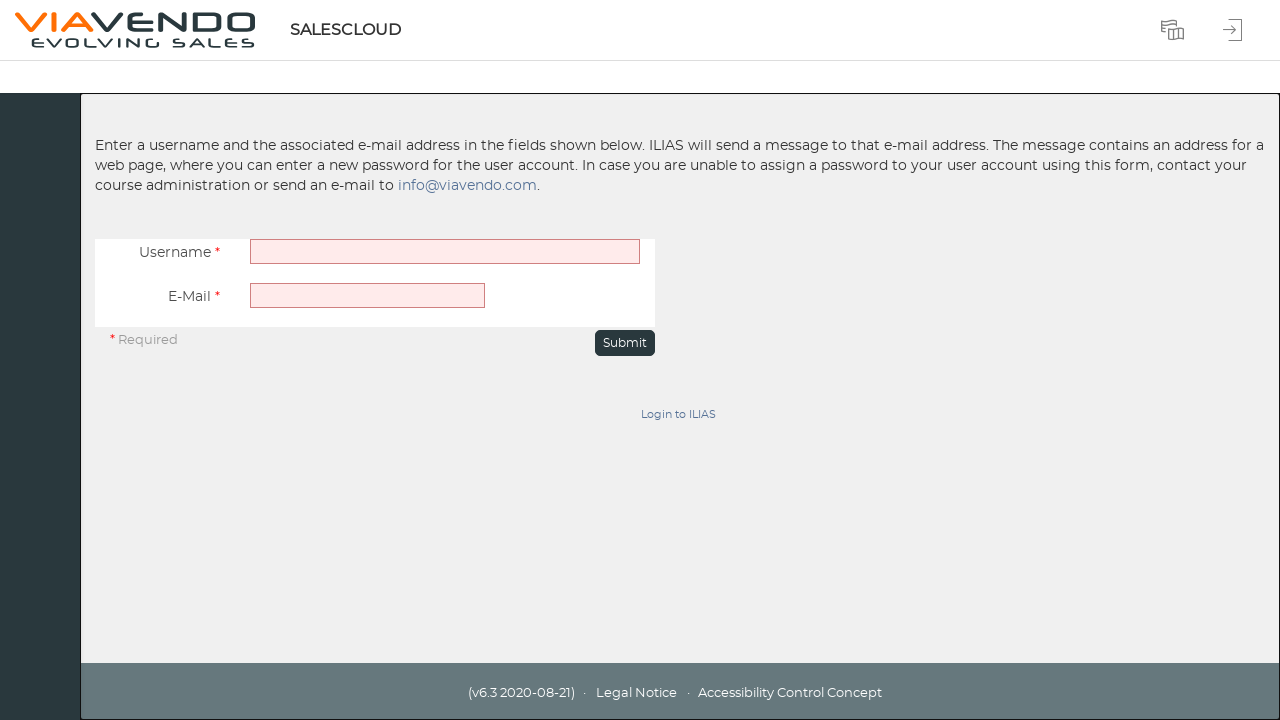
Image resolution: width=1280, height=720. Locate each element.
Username (179, 253)
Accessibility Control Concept (790, 693)
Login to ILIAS (678, 414)
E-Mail (194, 297)
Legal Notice (636, 693)
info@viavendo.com (467, 186)
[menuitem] (1175, 30)
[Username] (445, 251)
